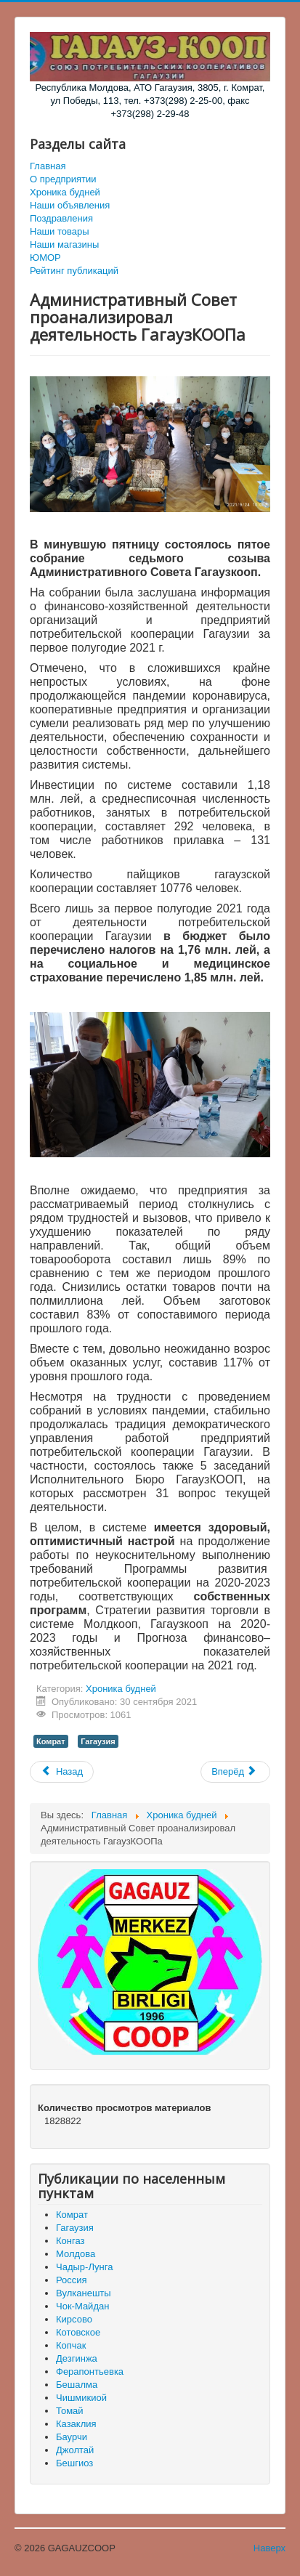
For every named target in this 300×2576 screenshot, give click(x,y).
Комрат (50, 1741)
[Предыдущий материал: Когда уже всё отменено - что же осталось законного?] (62, 1772)
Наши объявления (70, 205)
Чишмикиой (81, 2397)
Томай (70, 2410)
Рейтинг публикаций (74, 270)
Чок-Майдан (82, 2306)
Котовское (78, 2332)
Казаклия (76, 2423)
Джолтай (75, 2450)
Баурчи (71, 2436)
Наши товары (59, 231)
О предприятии (63, 179)
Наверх (269, 2548)
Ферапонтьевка (89, 2371)
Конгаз (70, 2240)
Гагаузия (98, 1741)
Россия (71, 2280)
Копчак (71, 2345)
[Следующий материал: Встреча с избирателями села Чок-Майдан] (235, 1772)
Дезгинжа (76, 2358)
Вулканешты (83, 2293)
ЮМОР (45, 257)
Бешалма (76, 2384)
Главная (47, 166)
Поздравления (61, 218)
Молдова (75, 2253)
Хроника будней (65, 192)
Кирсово (74, 2319)
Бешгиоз (74, 2463)
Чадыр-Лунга (84, 2266)
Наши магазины (64, 244)
